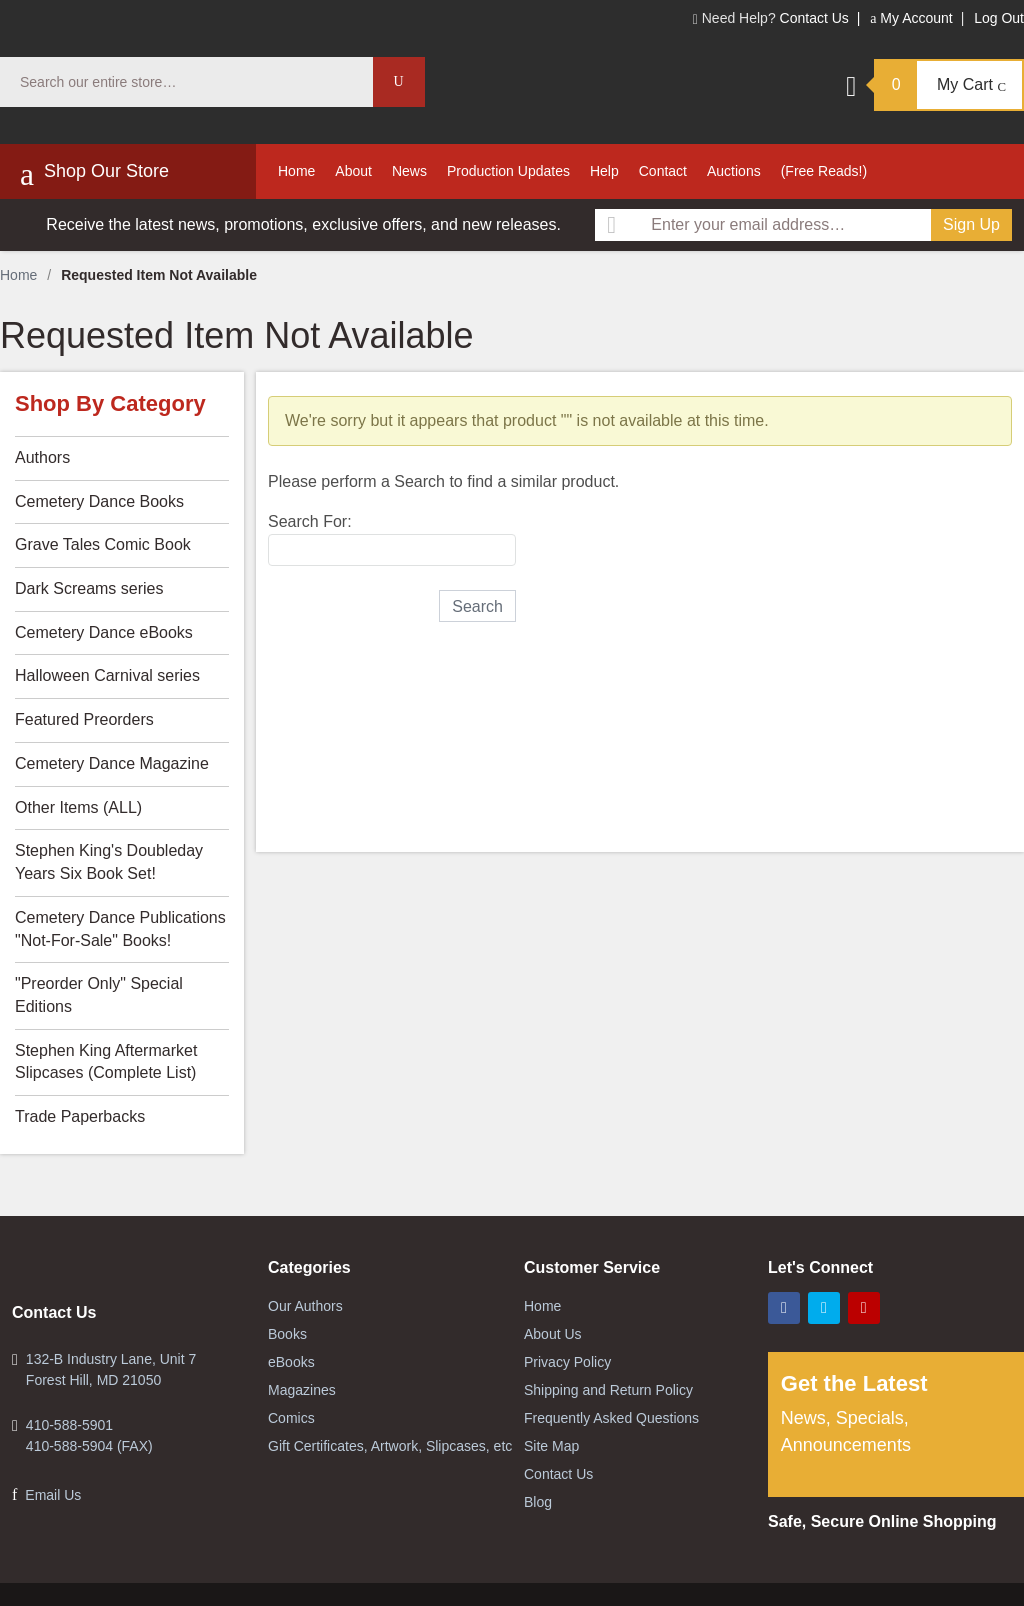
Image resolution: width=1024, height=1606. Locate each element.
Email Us (53, 1495)
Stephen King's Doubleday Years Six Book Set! (109, 862)
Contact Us (814, 18)
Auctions (734, 171)
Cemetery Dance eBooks (104, 632)
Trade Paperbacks (80, 1116)
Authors (42, 457)
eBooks (291, 1362)
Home (296, 171)
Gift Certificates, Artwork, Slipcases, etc (390, 1446)
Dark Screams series (89, 588)
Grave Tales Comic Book (103, 544)
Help (604, 171)
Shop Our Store (94, 174)
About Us (553, 1334)
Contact (663, 171)
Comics (291, 1418)
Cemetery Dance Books (99, 501)
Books (287, 1334)
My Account (911, 18)
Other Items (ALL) (78, 807)
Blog (538, 1502)
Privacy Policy (567, 1362)
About (353, 171)
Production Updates (508, 171)
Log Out (999, 18)
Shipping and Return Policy (608, 1390)
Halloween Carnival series (107, 675)
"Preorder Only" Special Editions (99, 995)
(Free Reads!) (824, 171)
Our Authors (305, 1306)
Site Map (551, 1446)
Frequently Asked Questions (611, 1418)
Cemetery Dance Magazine (112, 763)
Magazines (302, 1390)
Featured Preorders (84, 719)
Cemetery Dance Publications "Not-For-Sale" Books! (120, 929)
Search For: (310, 521)
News (409, 171)
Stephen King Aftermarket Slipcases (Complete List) (106, 1062)
